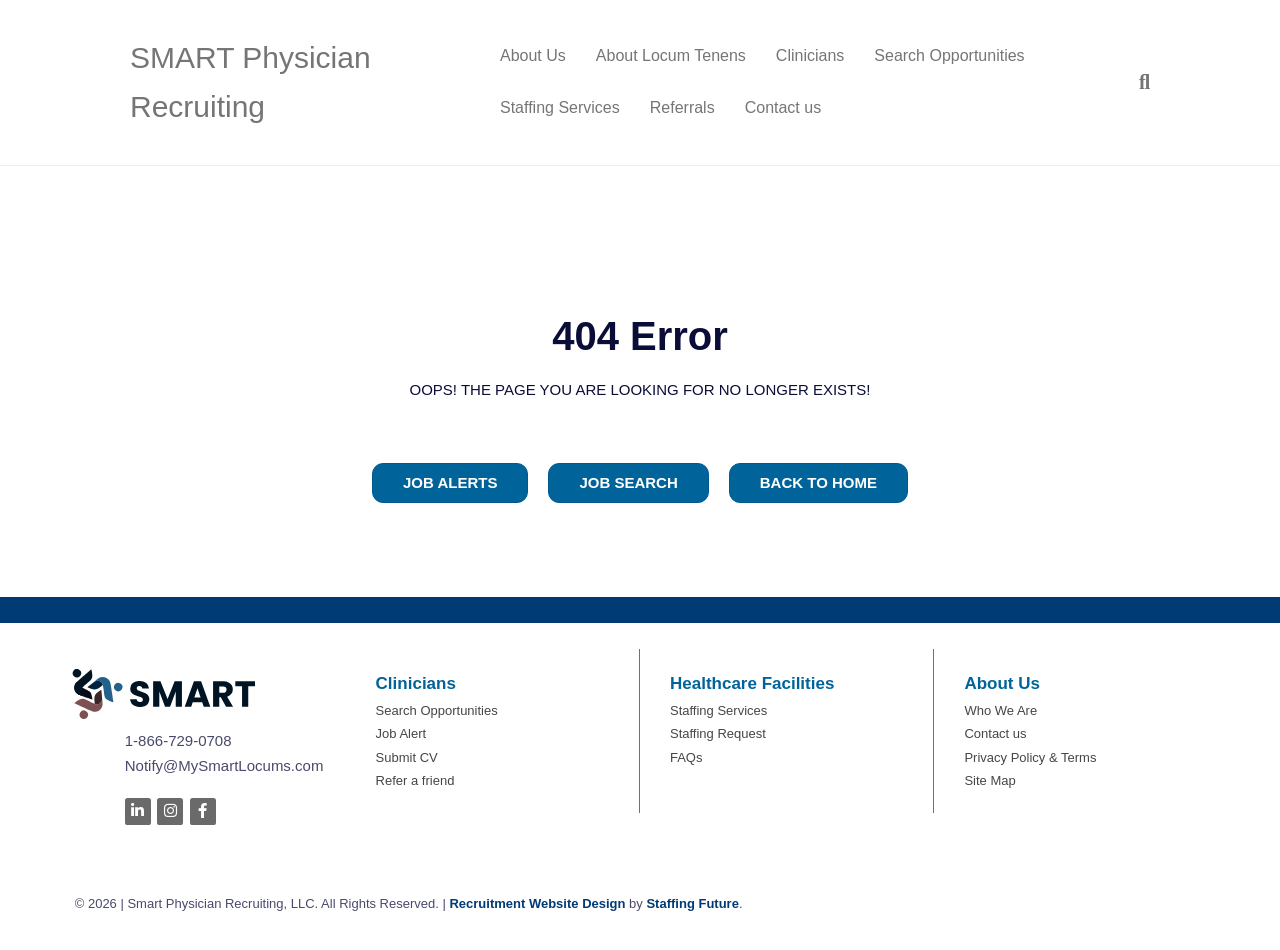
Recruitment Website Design (537, 903)
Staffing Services (560, 107)
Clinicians (810, 55)
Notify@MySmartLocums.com (224, 765)
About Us (533, 55)
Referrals (682, 107)
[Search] (1137, 82)
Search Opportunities (949, 55)
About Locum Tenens (671, 55)
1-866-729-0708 (178, 740)
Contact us (783, 107)
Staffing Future (692, 903)
